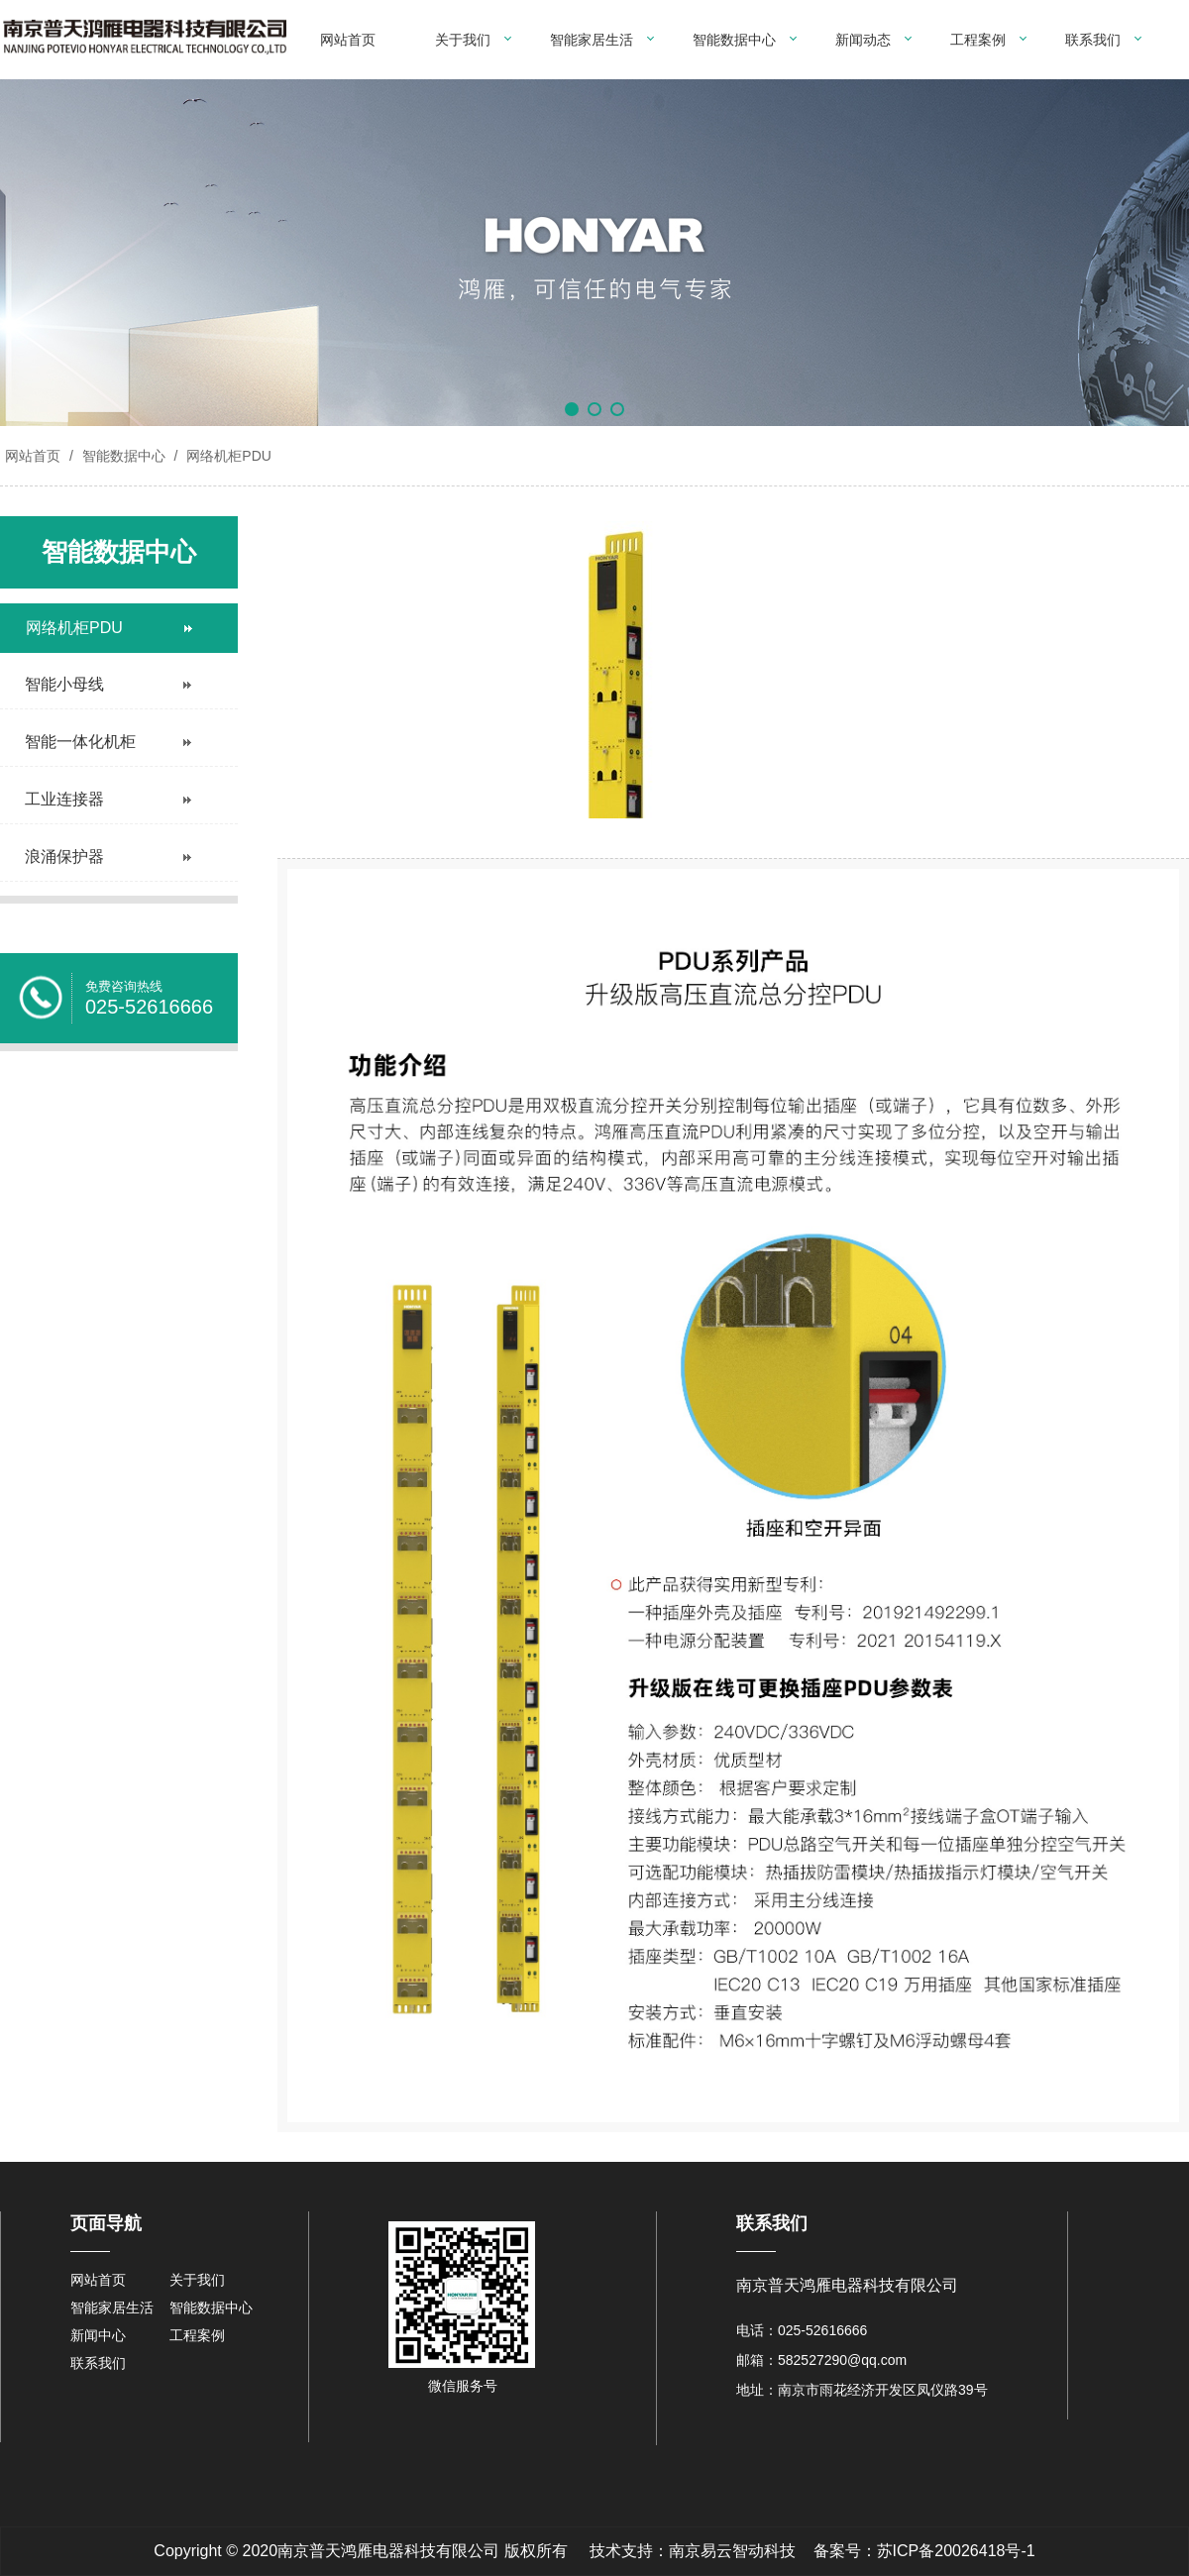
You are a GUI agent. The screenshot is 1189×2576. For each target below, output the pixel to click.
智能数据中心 (734, 40)
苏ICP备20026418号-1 (956, 2550)
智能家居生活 (591, 40)
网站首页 (348, 40)
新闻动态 (863, 40)
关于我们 (462, 40)
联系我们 (1093, 40)
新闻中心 (98, 2335)
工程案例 (978, 40)
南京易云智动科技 (732, 2550)
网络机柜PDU (226, 456)
